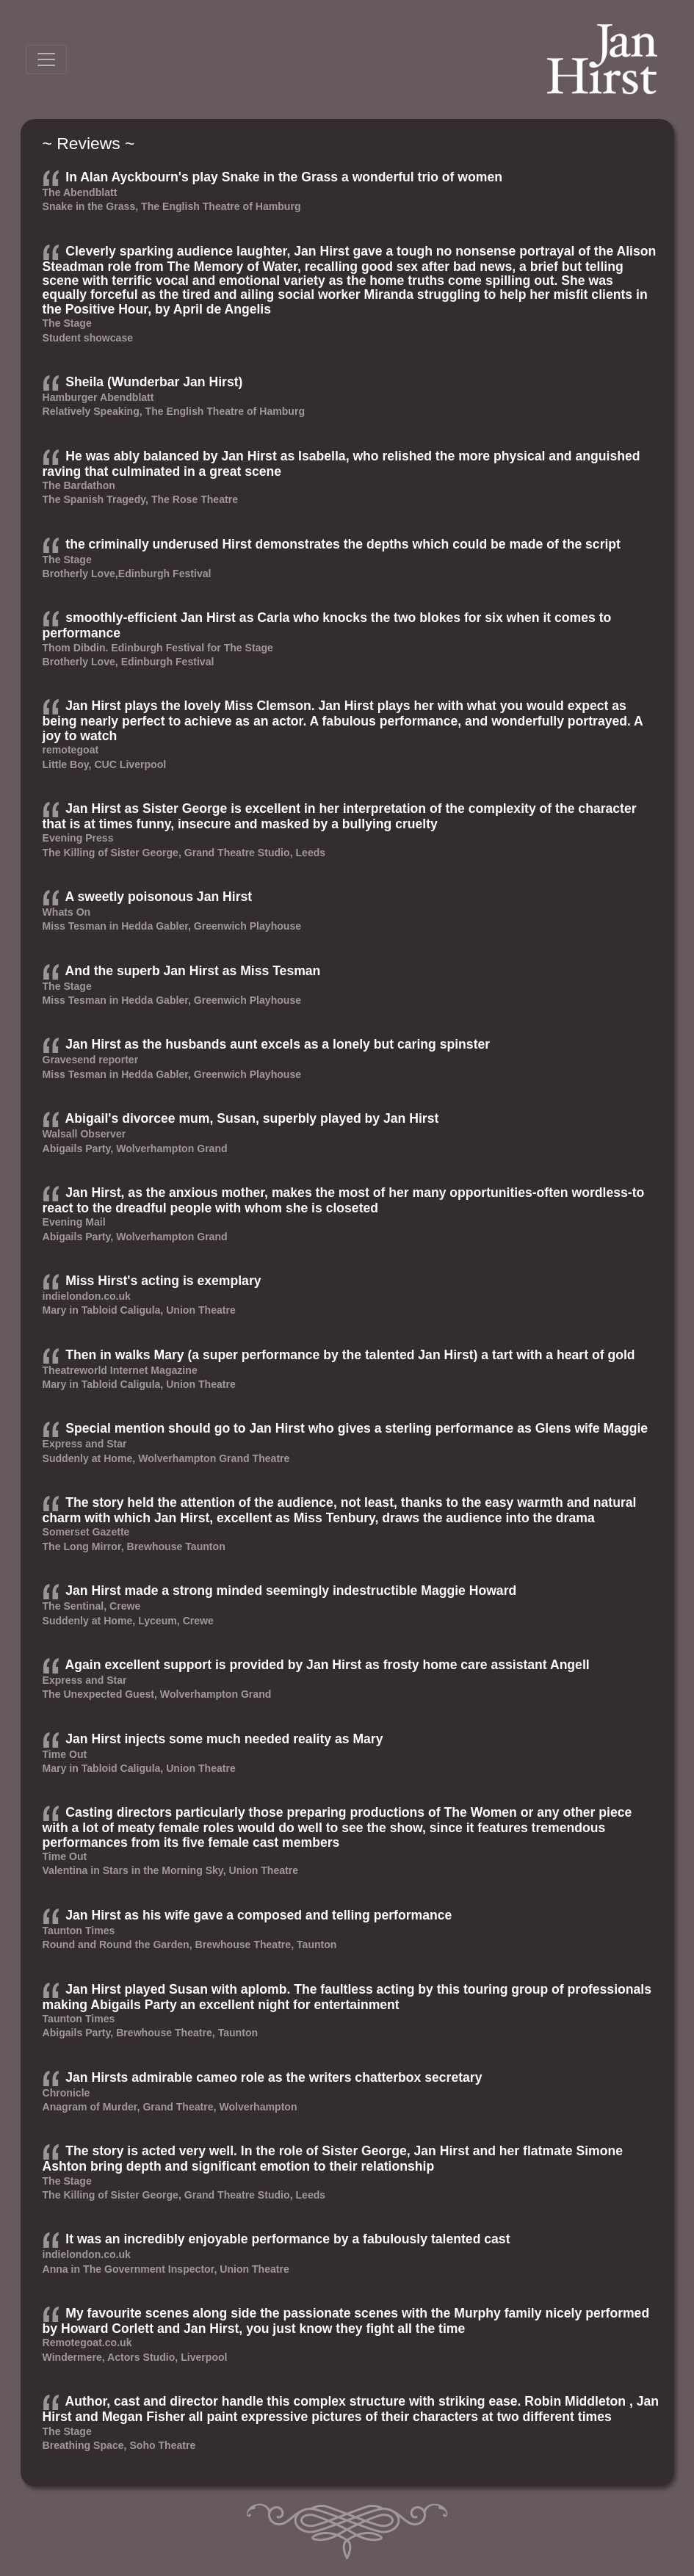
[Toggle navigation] (46, 59)
